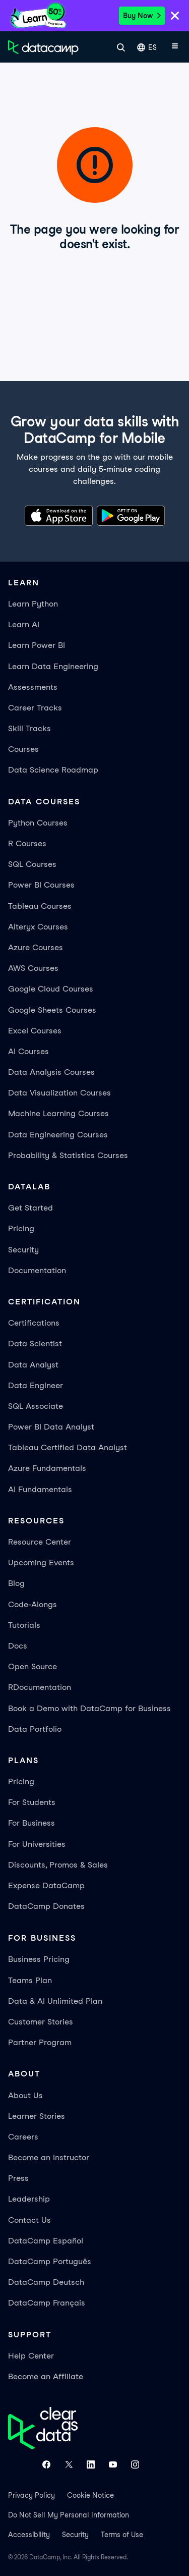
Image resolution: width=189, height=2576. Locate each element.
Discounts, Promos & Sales (58, 1865)
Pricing (21, 1228)
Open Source (32, 1666)
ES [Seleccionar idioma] (147, 47)
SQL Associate (35, 1406)
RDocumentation (39, 1687)
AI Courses (28, 1051)
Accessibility (29, 2535)
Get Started (30, 1208)
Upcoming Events (41, 1562)
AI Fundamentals (40, 1489)
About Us (25, 2095)
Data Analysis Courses (51, 1072)
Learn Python (33, 604)
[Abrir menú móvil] (175, 47)
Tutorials (24, 1625)
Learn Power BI (36, 645)
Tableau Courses (40, 906)
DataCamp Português (49, 2261)
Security (23, 1249)
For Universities (37, 1844)
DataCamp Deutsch (46, 2282)
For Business (31, 1823)
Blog (16, 1583)
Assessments (32, 687)
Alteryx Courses (38, 926)
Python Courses (38, 823)
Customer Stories (40, 2021)
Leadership (29, 2199)
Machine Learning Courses (58, 1113)
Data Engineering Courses (58, 1134)
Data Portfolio (34, 1729)
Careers (23, 2137)
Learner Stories (36, 2116)
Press (18, 2178)
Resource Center (39, 1542)
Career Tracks (35, 707)
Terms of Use (122, 2535)
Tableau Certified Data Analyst (67, 1447)
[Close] (175, 17)
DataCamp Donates (46, 1906)
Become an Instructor (48, 2157)
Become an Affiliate (45, 2376)
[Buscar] (121, 47)
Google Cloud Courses (50, 989)
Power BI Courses (41, 885)
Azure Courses (35, 947)
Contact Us (29, 2220)
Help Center (31, 2356)
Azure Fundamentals (47, 1468)
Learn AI (23, 624)
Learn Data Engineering (53, 666)
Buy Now (142, 16)
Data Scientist (35, 1343)
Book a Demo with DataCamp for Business (89, 1708)
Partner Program (40, 2042)
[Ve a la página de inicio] (43, 47)
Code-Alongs (32, 1604)
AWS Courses (33, 968)
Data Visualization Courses (59, 1093)
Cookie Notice (90, 2495)
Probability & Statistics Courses (68, 1155)
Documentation (37, 1270)
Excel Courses (34, 1030)
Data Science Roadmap (53, 770)
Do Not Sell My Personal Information (68, 2515)
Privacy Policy (31, 2495)
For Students (31, 1802)
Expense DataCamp (46, 1885)
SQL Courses (32, 864)
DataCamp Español (45, 2240)
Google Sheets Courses (52, 1010)
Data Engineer (35, 1385)
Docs (17, 1646)
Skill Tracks (29, 728)
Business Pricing (39, 1959)
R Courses (27, 843)
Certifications (33, 1323)
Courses (23, 749)
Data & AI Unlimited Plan (55, 2001)
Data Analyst (33, 1364)
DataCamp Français (46, 2303)
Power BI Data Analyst (51, 1427)
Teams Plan (30, 1980)
